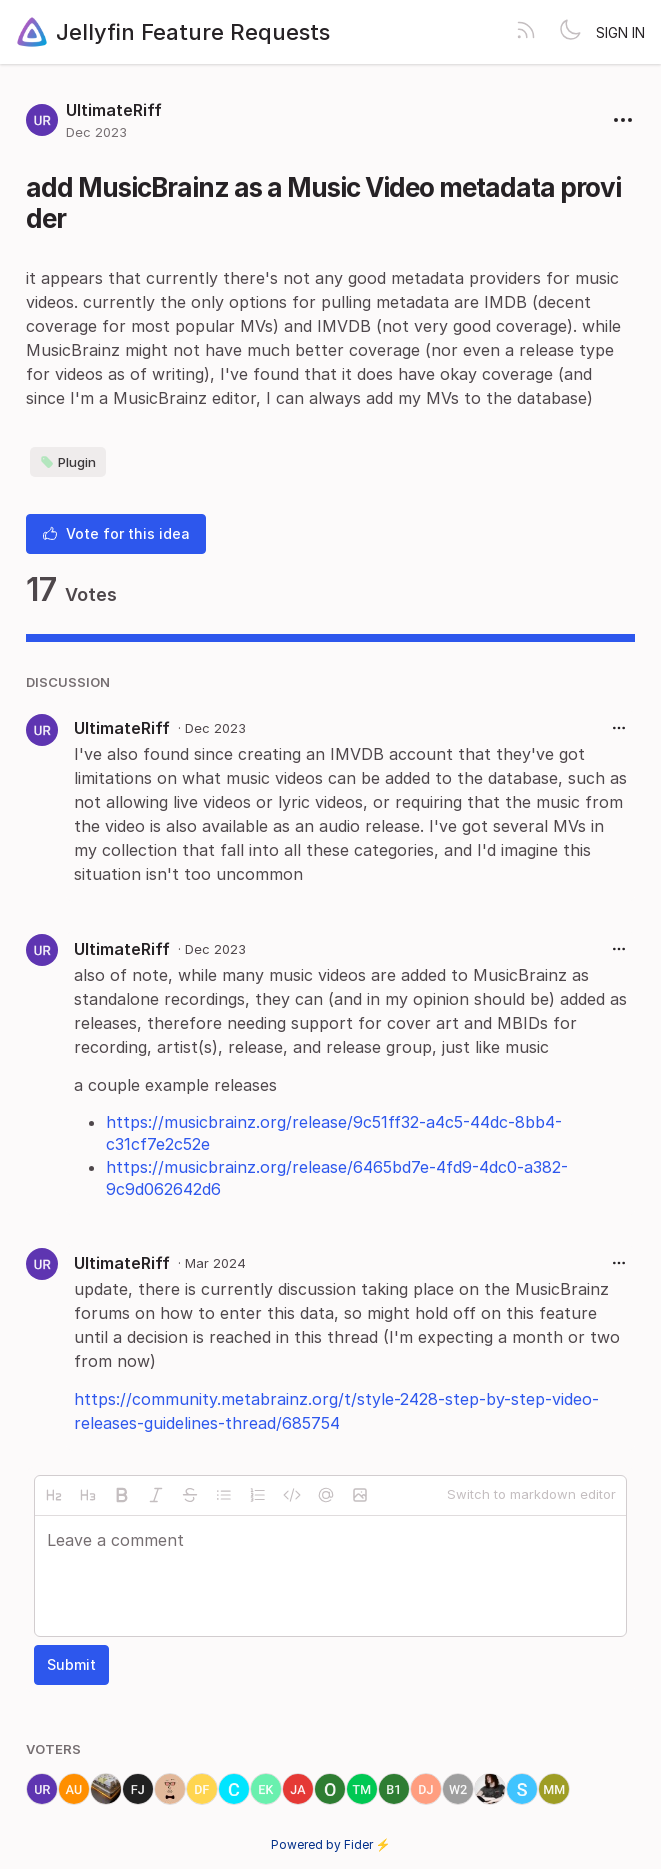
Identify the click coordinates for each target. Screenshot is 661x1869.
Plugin (68, 462)
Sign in (620, 32)
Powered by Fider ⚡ (331, 1844)
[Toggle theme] (570, 32)
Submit (71, 1664)
